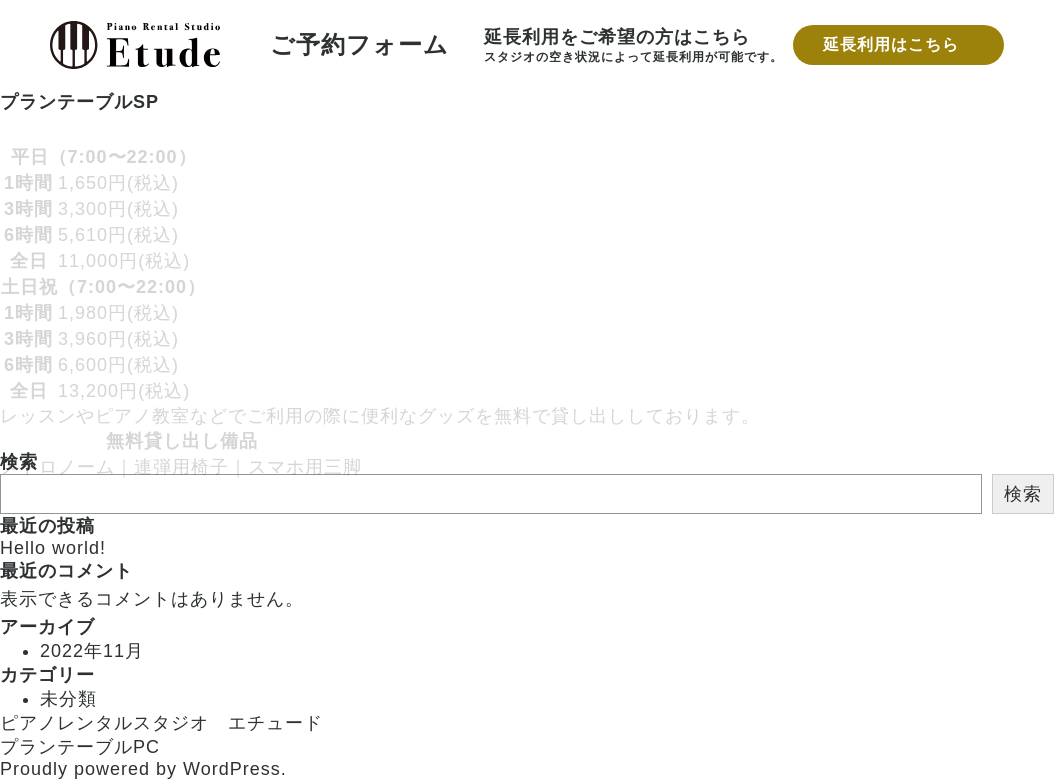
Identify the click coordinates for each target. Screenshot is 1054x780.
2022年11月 (92, 651)
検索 (1023, 494)
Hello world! (53, 548)
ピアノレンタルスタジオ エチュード (161, 723)
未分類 (68, 699)
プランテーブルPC (80, 747)
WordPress (232, 769)
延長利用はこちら (891, 44)
